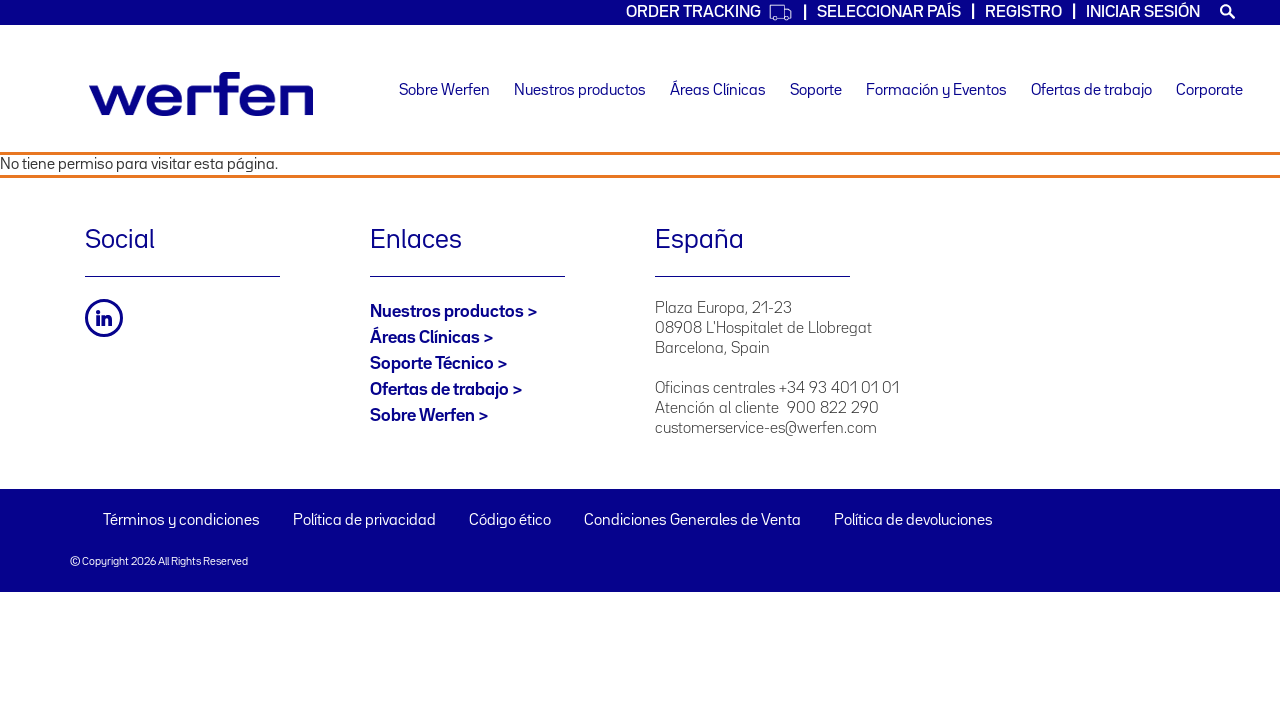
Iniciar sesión (1143, 12)
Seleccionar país (889, 12)
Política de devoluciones (913, 521)
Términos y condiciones (181, 521)
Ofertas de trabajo (1091, 91)
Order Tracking (709, 12)
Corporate (1209, 91)
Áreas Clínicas (718, 91)
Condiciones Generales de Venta (692, 521)
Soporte (816, 91)
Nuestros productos (580, 91)
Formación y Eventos (936, 91)
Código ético (510, 521)
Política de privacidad (364, 521)
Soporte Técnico (432, 364)
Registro (1023, 12)
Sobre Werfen (444, 91)
